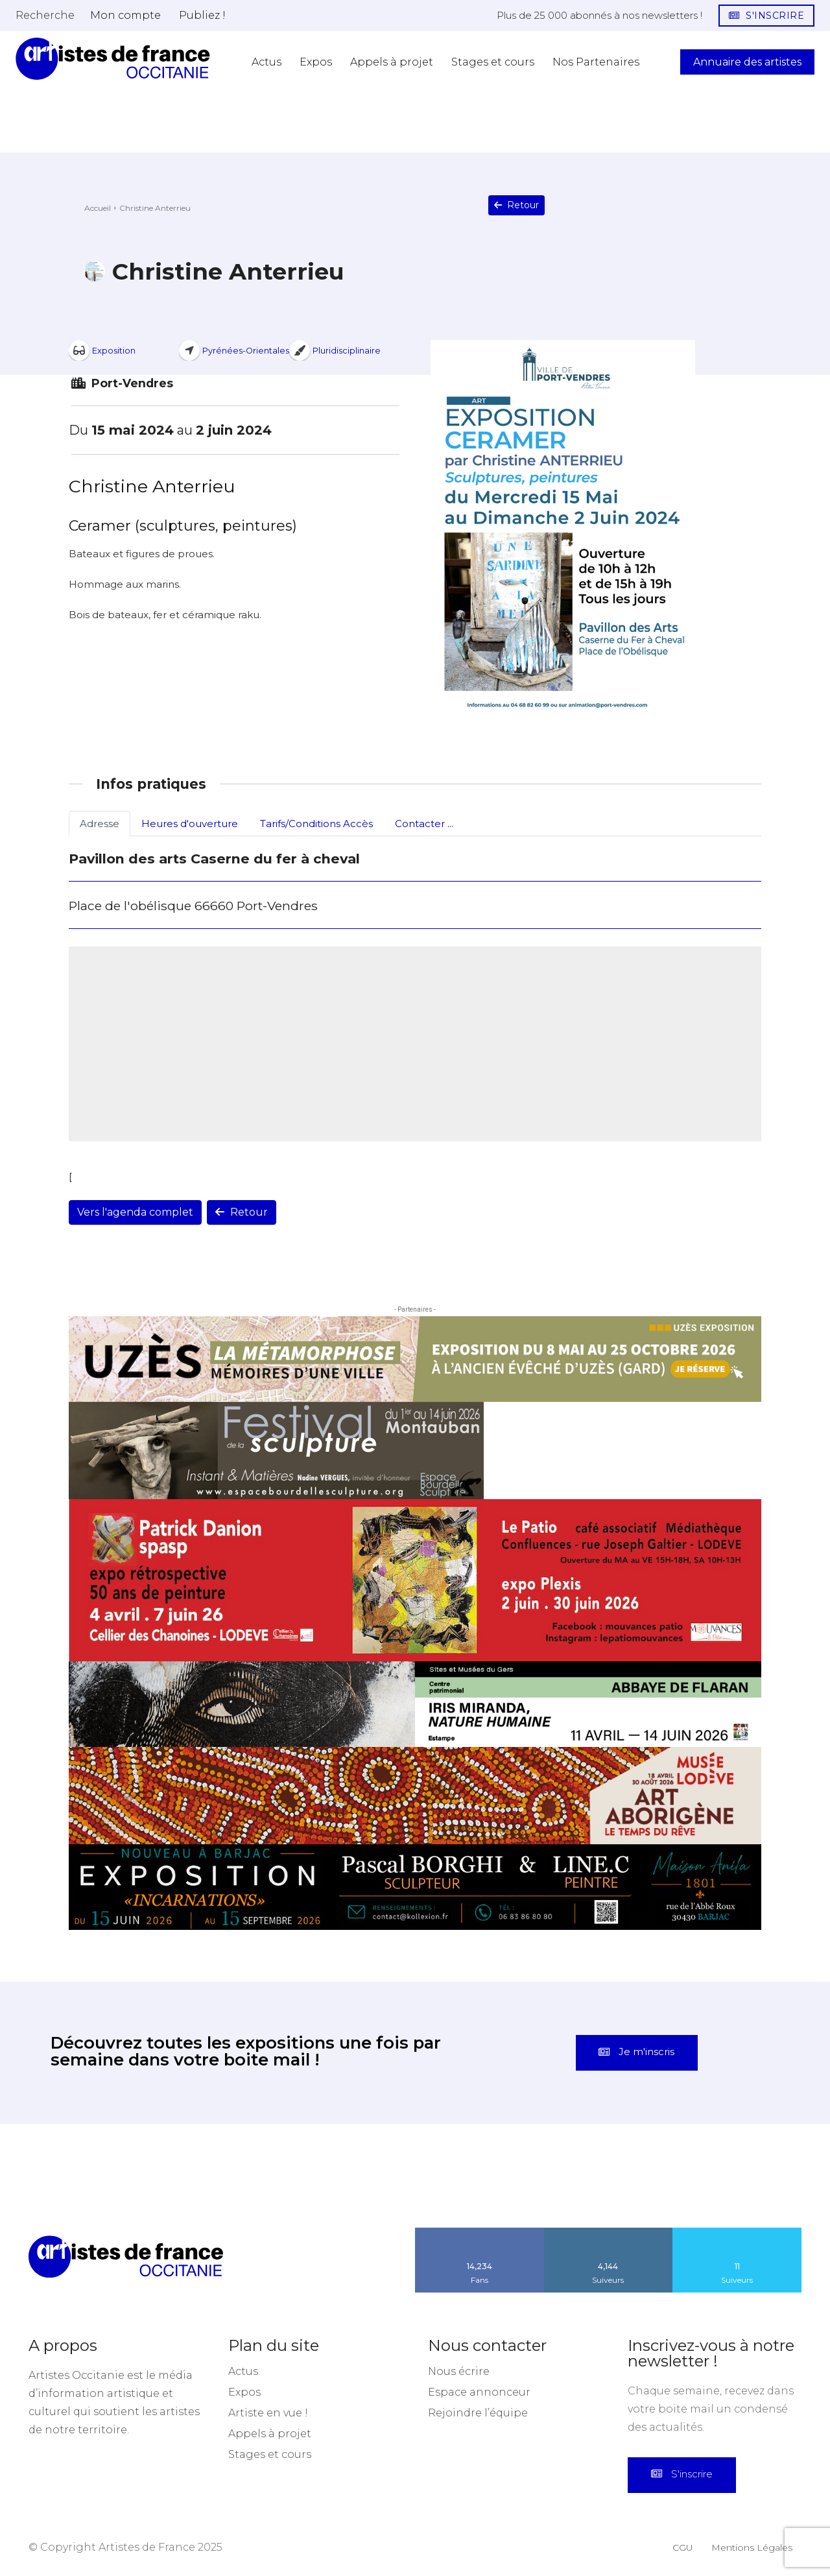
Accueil (97, 208)
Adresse (99, 823)
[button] (45, 15)
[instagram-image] (52, 2176)
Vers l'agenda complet (135, 1212)
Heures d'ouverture (189, 823)
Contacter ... (424, 823)
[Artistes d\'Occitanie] (113, 59)
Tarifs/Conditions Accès (316, 823)
